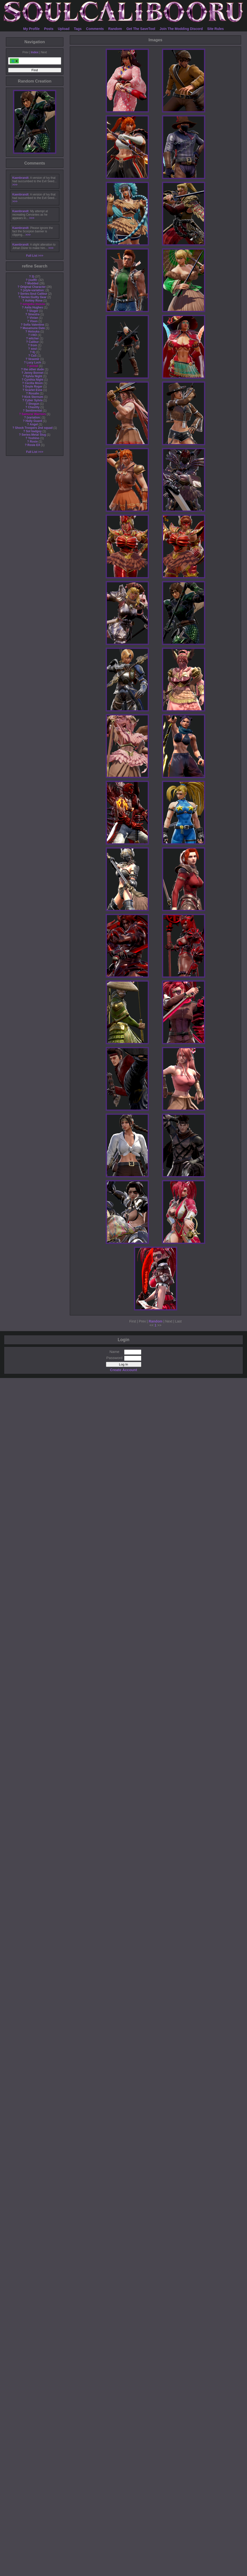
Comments (95, 29)
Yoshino (33, 438)
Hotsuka (34, 331)
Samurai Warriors (34, 414)
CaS (34, 355)
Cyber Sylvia (34, 400)
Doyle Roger (33, 386)
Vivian (33, 318)
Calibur (34, 342)
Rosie (34, 441)
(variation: (34, 417)
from (33, 345)
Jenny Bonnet (34, 373)
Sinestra (34, 314)
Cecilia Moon (34, 383)
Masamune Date (34, 328)
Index (34, 52)
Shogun (33, 403)
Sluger (33, 311)
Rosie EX (34, 445)
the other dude (34, 369)
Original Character (33, 287)
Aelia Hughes (34, 307)
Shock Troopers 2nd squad (34, 428)
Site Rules (215, 29)
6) (33, 352)
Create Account (123, 1370)
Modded (33, 283)
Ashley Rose (34, 300)
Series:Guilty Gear (33, 297)
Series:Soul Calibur (33, 293)
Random (115, 29)
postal (33, 366)
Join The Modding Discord (181, 29)
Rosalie (34, 393)
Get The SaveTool (140, 29)
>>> (14, 184)
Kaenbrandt (20, 178)
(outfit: (33, 280)
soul (34, 348)
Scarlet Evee (34, 390)
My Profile (31, 29)
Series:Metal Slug (34, 434)
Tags (78, 29)
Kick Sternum (33, 397)
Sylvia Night (33, 376)
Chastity (34, 407)
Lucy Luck (34, 362)
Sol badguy (34, 431)
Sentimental (34, 410)
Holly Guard (34, 421)
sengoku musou (34, 304)
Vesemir (34, 359)
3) (33, 276)
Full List (31, 255)
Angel (34, 424)
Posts (48, 29)
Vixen (34, 321)
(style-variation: (34, 290)
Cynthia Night (33, 379)
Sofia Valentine (33, 324)
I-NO (34, 335)
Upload (63, 29)
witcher (34, 338)
